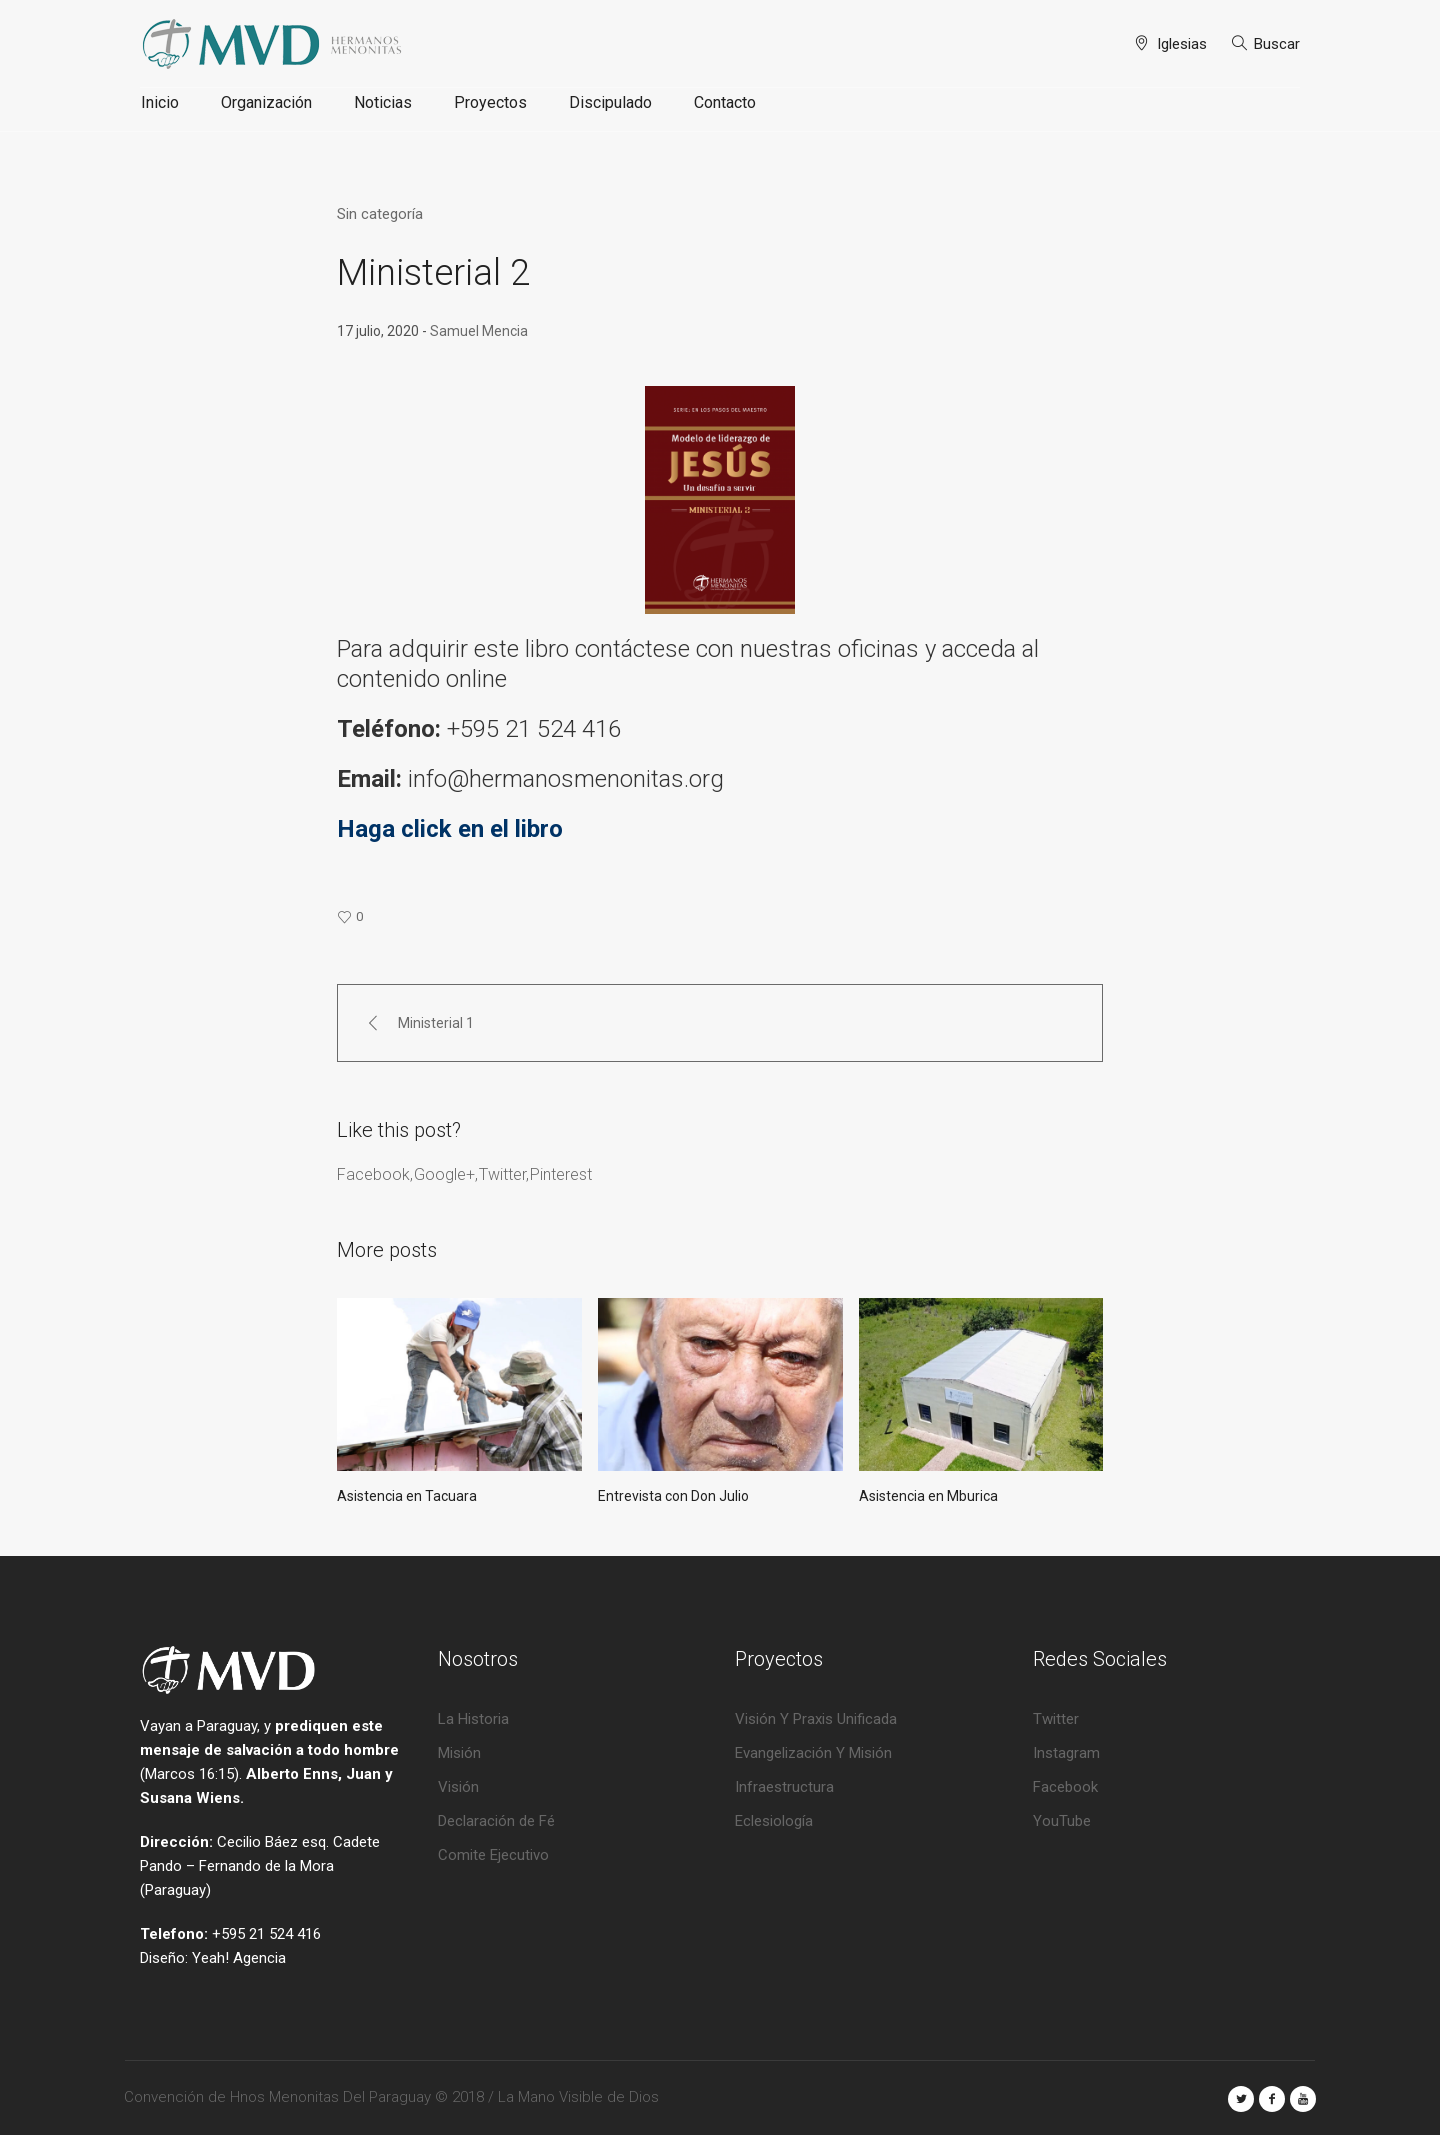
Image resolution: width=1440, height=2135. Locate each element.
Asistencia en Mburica (928, 1496)
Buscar (1277, 44)
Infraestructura (784, 1787)
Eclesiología (774, 1821)
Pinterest (561, 1174)
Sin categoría (380, 214)
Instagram (1066, 1753)
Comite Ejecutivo (493, 1855)
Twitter (502, 1174)
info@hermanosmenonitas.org (569, 779)
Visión (458, 1787)
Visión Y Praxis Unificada (816, 1719)
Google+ (444, 1174)
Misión (459, 1753)
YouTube (1062, 1821)
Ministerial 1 (436, 1023)
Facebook (373, 1174)
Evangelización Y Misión (813, 1753)
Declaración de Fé (496, 1821)
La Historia (473, 1719)
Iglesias (1182, 44)
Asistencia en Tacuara (407, 1496)
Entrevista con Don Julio (673, 1496)
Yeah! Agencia (239, 1958)
